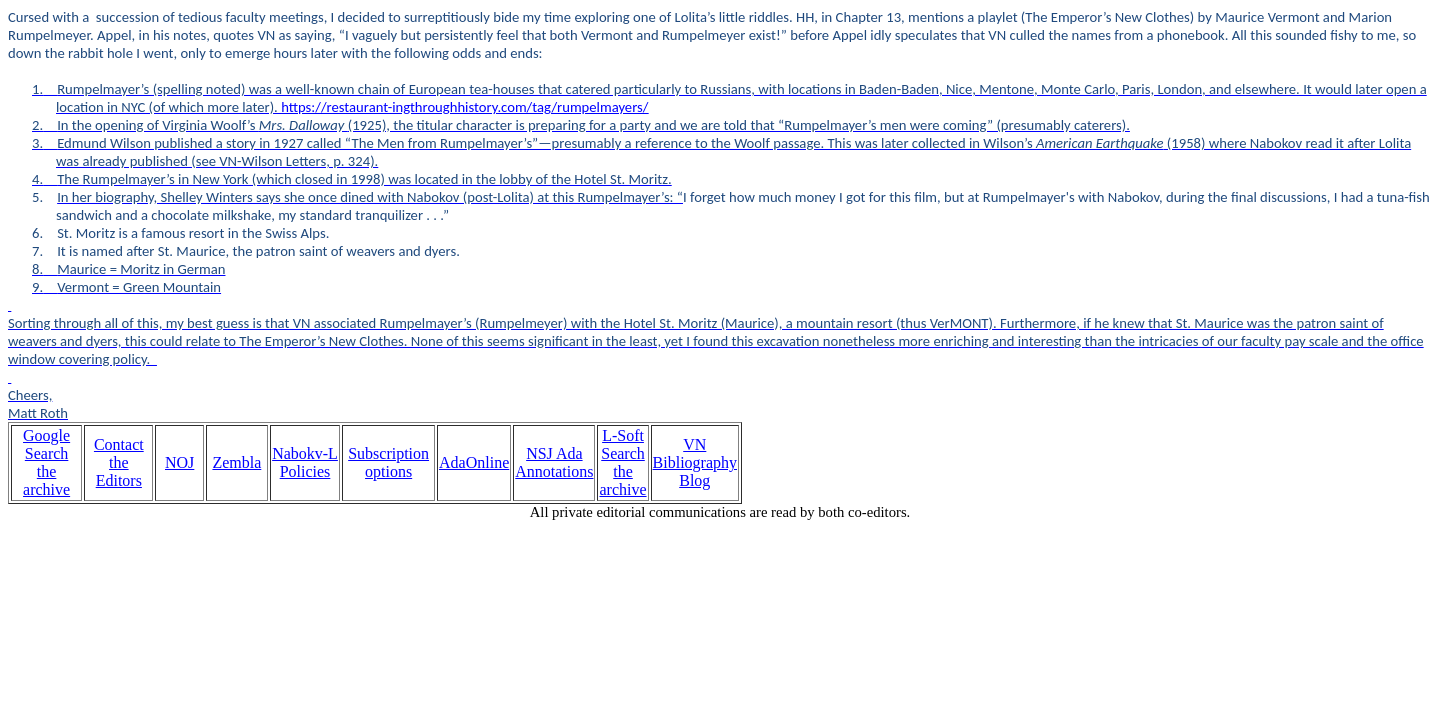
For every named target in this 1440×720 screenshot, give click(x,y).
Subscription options (388, 462)
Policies (305, 471)
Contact (119, 444)
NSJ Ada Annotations (554, 462)
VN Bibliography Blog (695, 462)
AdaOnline (474, 462)
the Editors (119, 471)
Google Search (46, 444)
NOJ (179, 462)
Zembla (236, 462)
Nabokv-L (305, 453)
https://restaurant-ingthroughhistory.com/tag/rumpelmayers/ (464, 107)
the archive (46, 480)
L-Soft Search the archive (622, 462)
